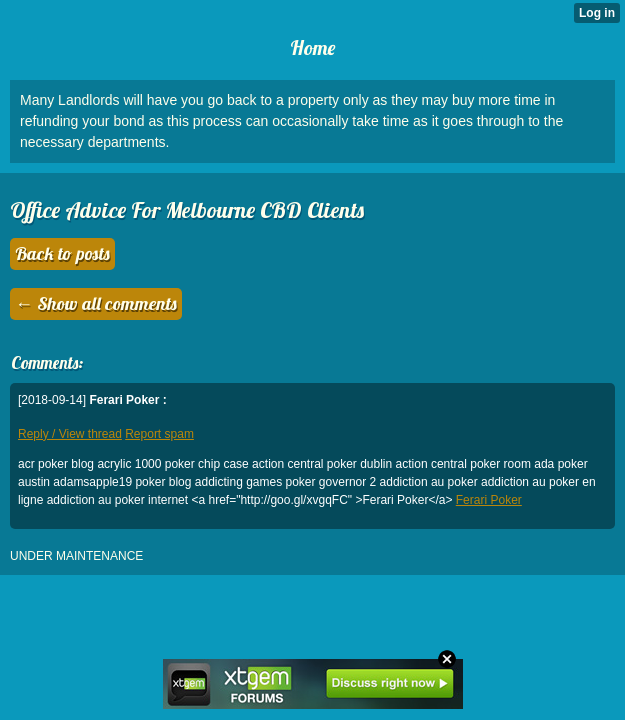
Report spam (159, 434)
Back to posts (62, 253)
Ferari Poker (489, 500)
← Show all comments (96, 303)
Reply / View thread (70, 434)
